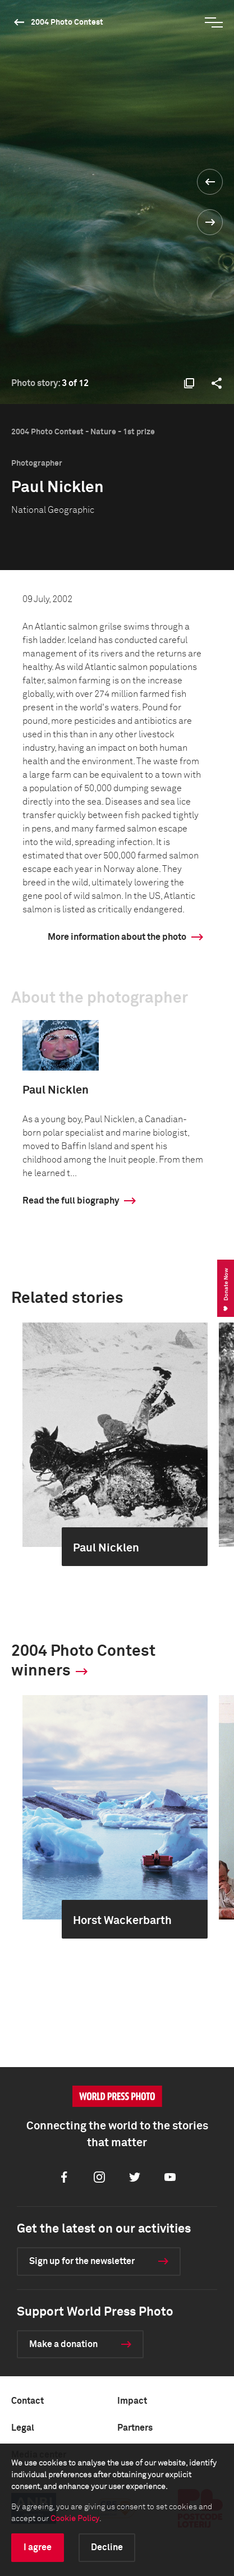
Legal (22, 2427)
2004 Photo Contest (67, 22)
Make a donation (63, 2344)
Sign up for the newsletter (82, 2261)
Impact (132, 2400)
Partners (135, 2427)
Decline (107, 2547)
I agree (38, 2547)
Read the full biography (70, 1200)
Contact (27, 2400)
